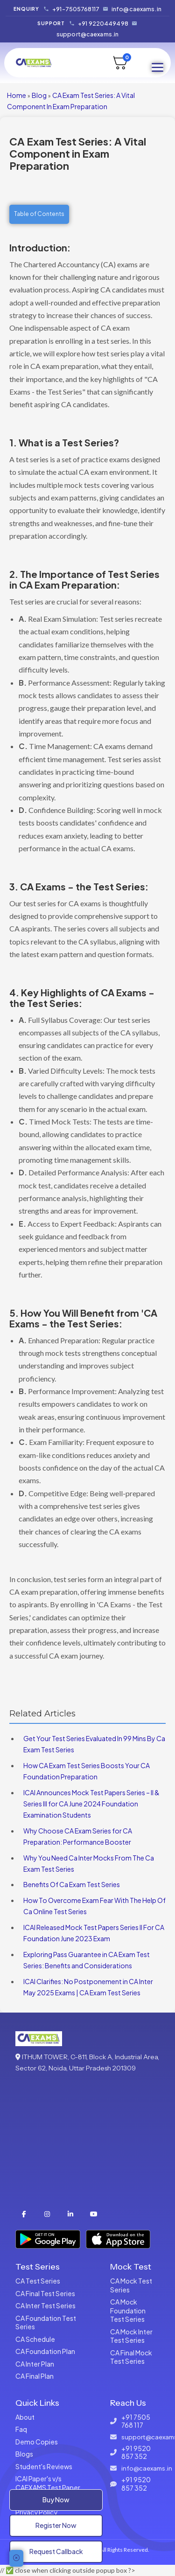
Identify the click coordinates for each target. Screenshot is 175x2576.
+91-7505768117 (75, 9)
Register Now (56, 2525)
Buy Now (56, 2499)
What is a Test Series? (69, 442)
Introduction (38, 247)
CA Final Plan (34, 2376)
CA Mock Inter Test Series (131, 2336)
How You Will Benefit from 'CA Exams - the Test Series (83, 1318)
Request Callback (56, 2551)
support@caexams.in (87, 34)
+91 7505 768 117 (135, 2421)
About (25, 2417)
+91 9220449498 (103, 23)
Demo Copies (36, 2441)
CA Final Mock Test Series (131, 2357)
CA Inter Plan (34, 2364)
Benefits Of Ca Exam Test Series (71, 1884)
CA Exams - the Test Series (82, 886)
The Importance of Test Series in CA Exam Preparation (84, 579)
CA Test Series (37, 2281)
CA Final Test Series (45, 2293)
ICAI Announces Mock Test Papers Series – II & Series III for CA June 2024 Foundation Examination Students (91, 1803)
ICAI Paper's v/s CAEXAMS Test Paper (47, 2483)
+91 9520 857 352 (136, 2452)
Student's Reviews (43, 2466)
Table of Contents (39, 213)
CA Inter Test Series (45, 2305)
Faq (21, 2429)
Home (16, 95)
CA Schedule (35, 2339)
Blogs (24, 2454)
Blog (39, 95)
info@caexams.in (136, 9)
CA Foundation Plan (45, 2351)
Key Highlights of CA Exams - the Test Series (81, 997)
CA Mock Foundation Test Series (128, 2310)
